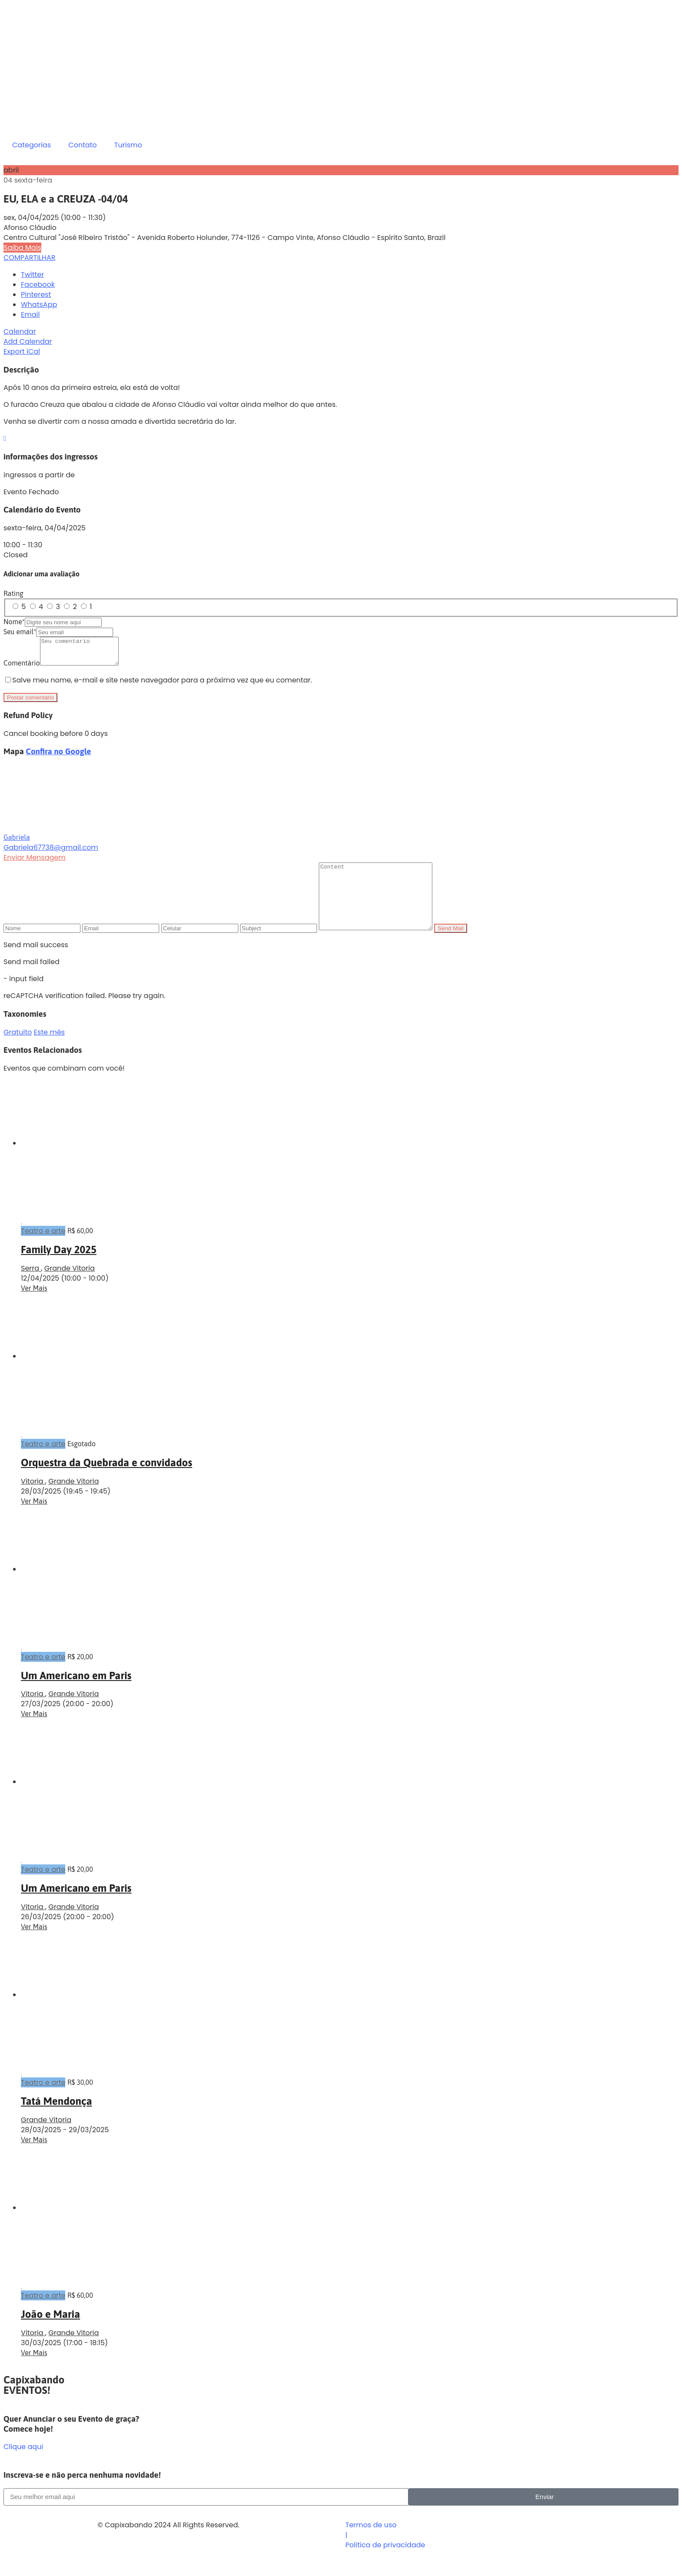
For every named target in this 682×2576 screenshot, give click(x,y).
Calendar (19, 331)
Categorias (31, 145)
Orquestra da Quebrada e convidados (106, 1481)
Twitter (32, 275)
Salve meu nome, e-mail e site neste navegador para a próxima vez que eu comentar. (162, 685)
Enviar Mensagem (34, 863)
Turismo (128, 145)
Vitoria (33, 1499)
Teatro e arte (43, 1249)
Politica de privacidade (385, 2563)
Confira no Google (58, 756)
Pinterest (36, 295)
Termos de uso (371, 2543)
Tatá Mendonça (56, 2119)
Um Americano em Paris (76, 1694)
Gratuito (17, 1050)
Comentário (21, 668)
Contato (82, 145)
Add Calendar (27, 341)
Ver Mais (34, 1306)
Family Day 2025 (59, 1268)
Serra (31, 1286)
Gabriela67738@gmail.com (50, 853)
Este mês (49, 1050)
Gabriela (16, 842)
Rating (13, 593)
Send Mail (463, 946)
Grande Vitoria (69, 1286)
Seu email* (19, 632)
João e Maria (50, 2332)
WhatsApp (39, 305)
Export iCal (21, 351)
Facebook (38, 285)
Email (30, 315)
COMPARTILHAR (29, 258)
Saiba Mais (22, 248)
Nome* (14, 622)
